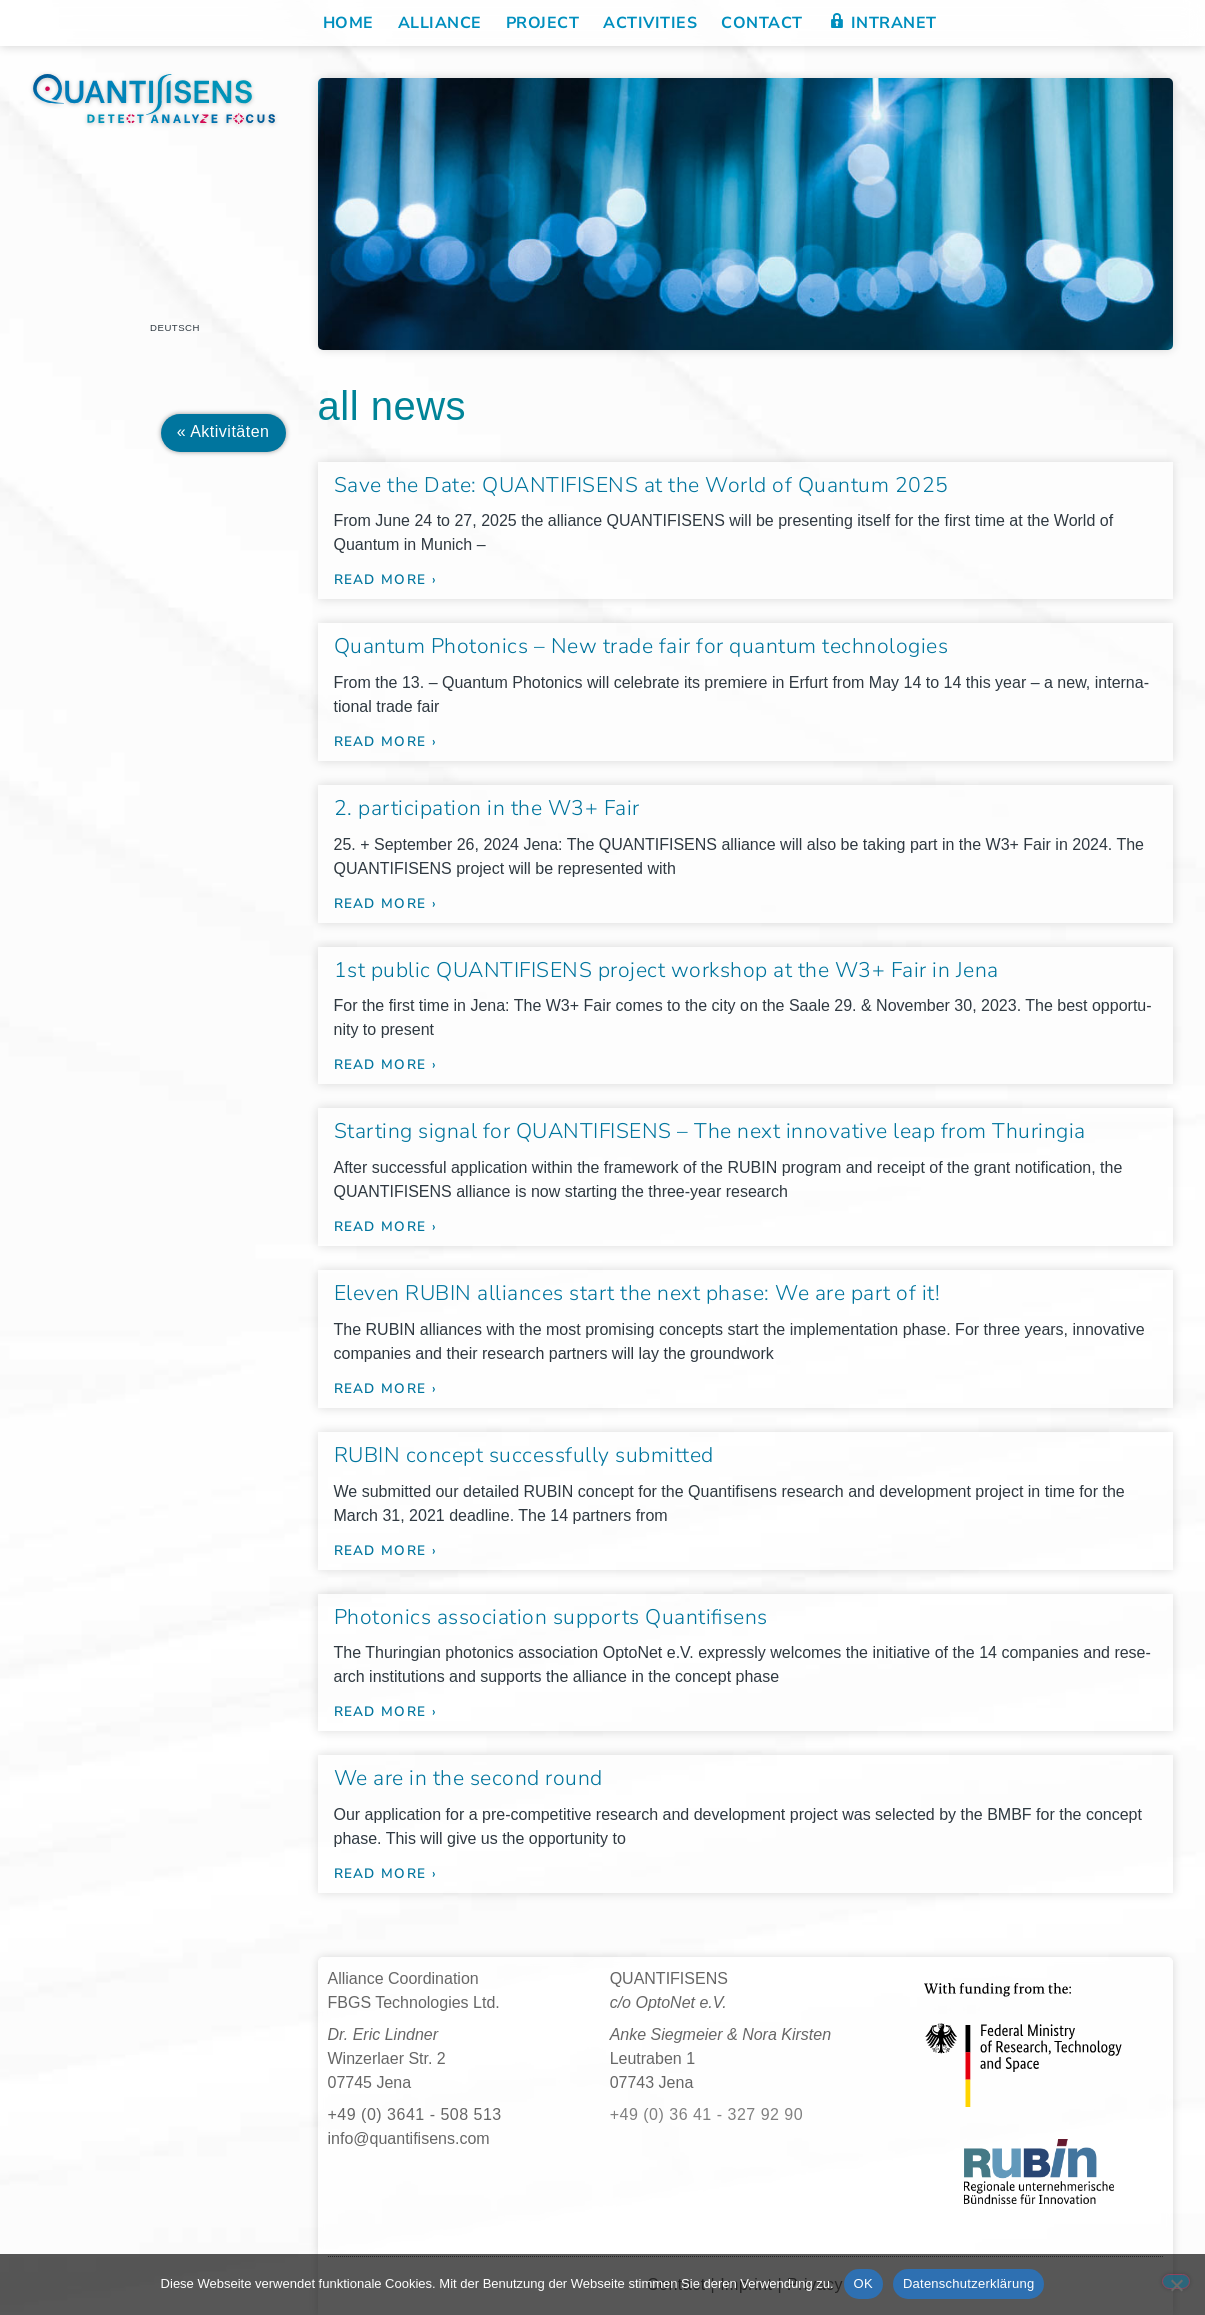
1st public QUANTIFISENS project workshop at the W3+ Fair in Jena (666, 970)
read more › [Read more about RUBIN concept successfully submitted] (385, 1550)
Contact (762, 23)
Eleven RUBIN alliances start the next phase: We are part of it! (637, 1293)
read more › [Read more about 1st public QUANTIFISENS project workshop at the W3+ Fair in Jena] (385, 1064)
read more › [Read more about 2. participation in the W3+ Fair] (385, 903)
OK (863, 2283)
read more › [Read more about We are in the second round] (385, 1873)
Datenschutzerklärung (968, 2283)
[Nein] (1176, 2281)
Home (348, 23)
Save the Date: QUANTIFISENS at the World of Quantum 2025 (641, 485)
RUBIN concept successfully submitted (524, 1455)
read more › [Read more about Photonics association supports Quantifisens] (385, 1711)
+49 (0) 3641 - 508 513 (415, 2114)
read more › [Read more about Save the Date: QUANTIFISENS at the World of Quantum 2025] (385, 579)
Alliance (440, 23)
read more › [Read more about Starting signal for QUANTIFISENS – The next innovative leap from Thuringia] (385, 1226)
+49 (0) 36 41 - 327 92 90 (707, 2114)
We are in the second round (468, 1778)
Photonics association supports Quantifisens (551, 1617)
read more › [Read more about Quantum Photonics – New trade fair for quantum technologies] (385, 741)
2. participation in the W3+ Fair (487, 808)
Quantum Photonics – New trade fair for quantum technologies (641, 646)
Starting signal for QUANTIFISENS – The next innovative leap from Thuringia (710, 1131)
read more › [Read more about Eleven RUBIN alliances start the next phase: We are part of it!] (385, 1388)
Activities (650, 23)
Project (543, 23)
